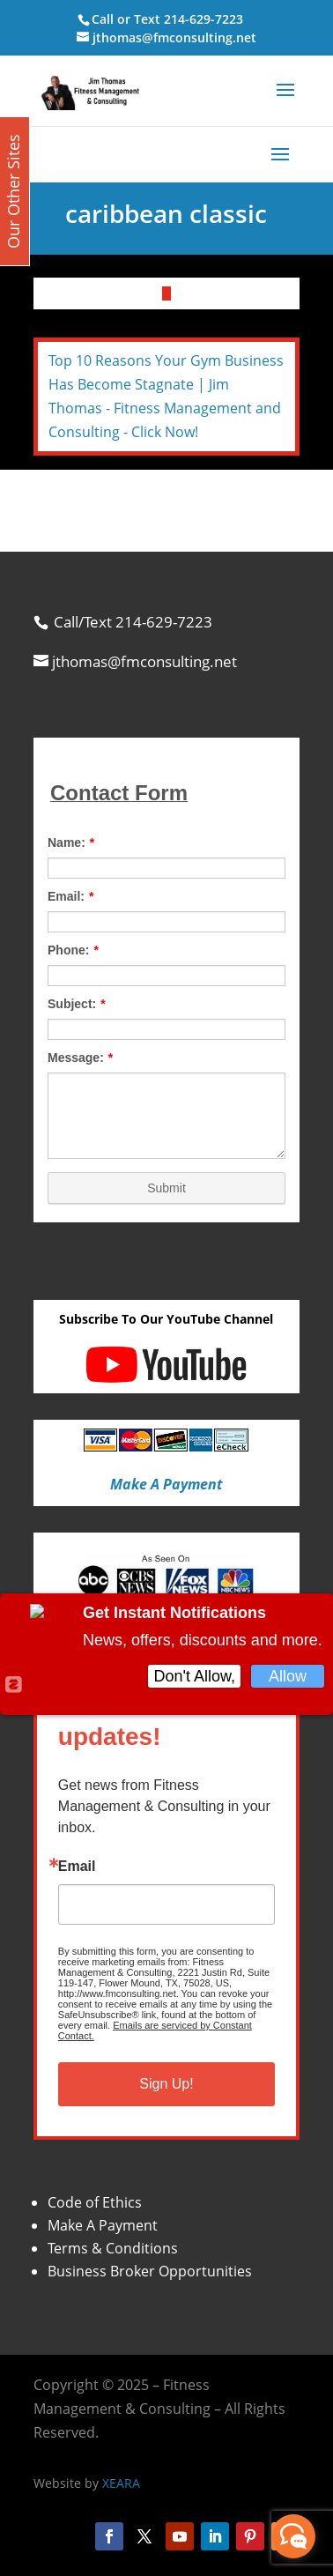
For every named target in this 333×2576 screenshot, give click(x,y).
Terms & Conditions (113, 2248)
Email (77, 1867)
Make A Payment (103, 2225)
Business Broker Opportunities (150, 2271)
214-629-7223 (203, 19)
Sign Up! (166, 2083)
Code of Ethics (95, 2202)
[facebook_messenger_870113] (293, 2536)
